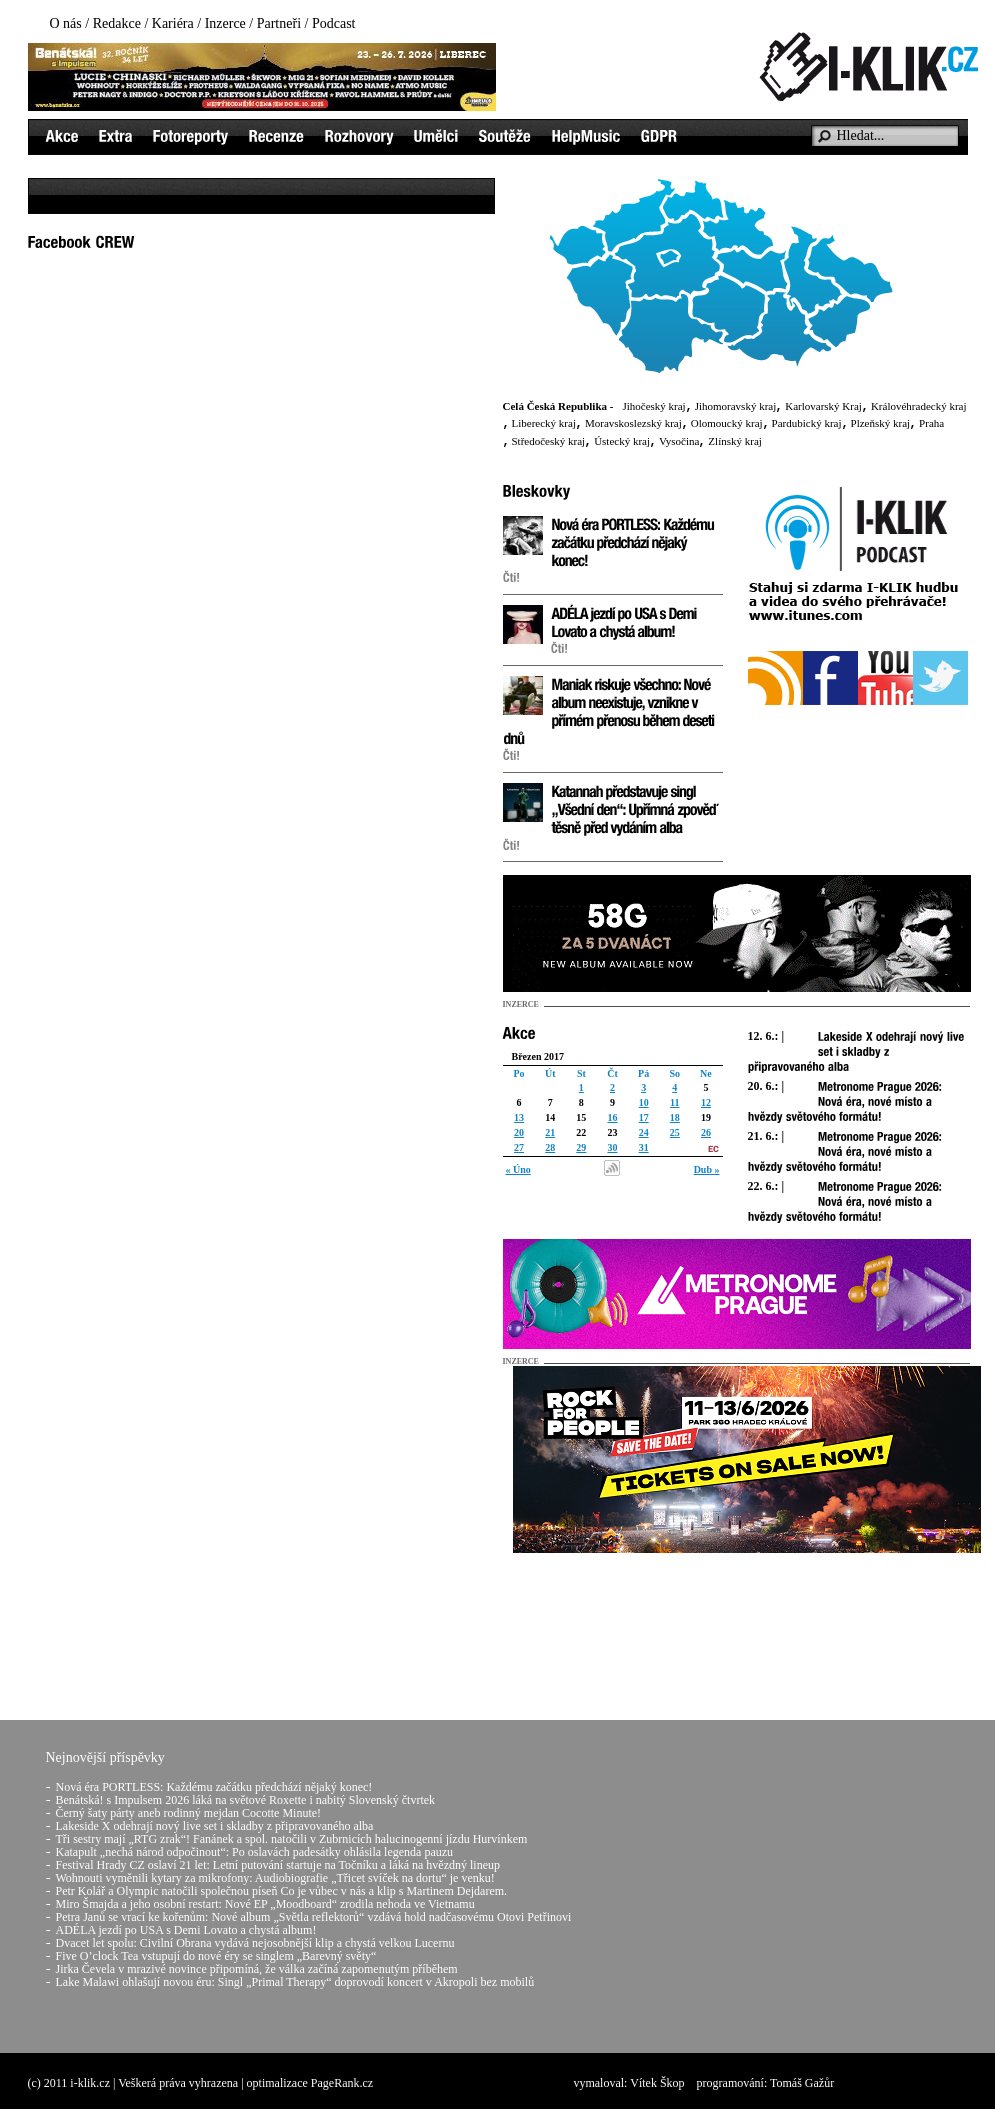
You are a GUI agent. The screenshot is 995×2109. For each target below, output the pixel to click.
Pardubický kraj (807, 423)
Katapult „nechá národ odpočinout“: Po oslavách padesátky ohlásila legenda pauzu (255, 1852)
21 (550, 1132)
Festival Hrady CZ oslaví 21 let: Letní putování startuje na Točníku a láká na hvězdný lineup (278, 1865)
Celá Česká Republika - (558, 406)
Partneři (279, 23)
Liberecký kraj (544, 423)
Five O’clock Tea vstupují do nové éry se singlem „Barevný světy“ (216, 1956)
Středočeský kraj (549, 441)
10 (644, 1102)
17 (644, 1117)
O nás (66, 23)
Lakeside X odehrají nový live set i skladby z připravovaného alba (215, 1826)
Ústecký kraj (622, 441)
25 (675, 1132)
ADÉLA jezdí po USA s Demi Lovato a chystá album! (186, 1930)
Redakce (117, 23)
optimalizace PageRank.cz (310, 2083)
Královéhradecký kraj (919, 406)
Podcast (334, 23)
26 (706, 1132)
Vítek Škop (657, 2083)
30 (612, 1147)
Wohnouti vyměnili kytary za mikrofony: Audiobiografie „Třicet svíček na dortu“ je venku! (275, 1878)
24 (644, 1132)
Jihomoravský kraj (736, 406)
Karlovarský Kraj (823, 406)
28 (550, 1147)
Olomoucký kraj (727, 423)
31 (644, 1147)
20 (519, 1132)
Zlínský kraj (734, 441)
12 (706, 1102)
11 (674, 1102)
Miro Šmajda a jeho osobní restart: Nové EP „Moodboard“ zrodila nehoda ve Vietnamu (265, 1904)
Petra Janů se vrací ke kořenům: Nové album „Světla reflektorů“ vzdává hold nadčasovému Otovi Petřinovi (314, 1917)
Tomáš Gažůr (802, 2083)
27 (519, 1147)
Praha (931, 423)
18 (675, 1117)
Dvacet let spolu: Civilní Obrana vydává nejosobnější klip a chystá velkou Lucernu (255, 1943)
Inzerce (225, 23)
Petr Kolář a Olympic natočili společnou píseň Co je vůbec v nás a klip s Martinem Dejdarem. (282, 1891)
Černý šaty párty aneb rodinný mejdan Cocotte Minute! (189, 1813)
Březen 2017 (538, 1056)
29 (581, 1147)
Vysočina (679, 441)
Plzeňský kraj (881, 423)
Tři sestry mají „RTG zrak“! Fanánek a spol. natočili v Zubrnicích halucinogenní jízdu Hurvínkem (292, 1839)
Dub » (707, 1169)
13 (519, 1117)
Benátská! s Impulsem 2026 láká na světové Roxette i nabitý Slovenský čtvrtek (246, 1800)
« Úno (518, 1169)
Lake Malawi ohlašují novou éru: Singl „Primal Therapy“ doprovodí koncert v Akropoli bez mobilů (295, 1982)
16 (612, 1117)
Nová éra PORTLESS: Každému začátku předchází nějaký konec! (214, 1787)
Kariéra (173, 23)
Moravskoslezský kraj (633, 423)
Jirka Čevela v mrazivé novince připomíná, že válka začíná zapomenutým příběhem (257, 1969)
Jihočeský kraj (653, 406)
